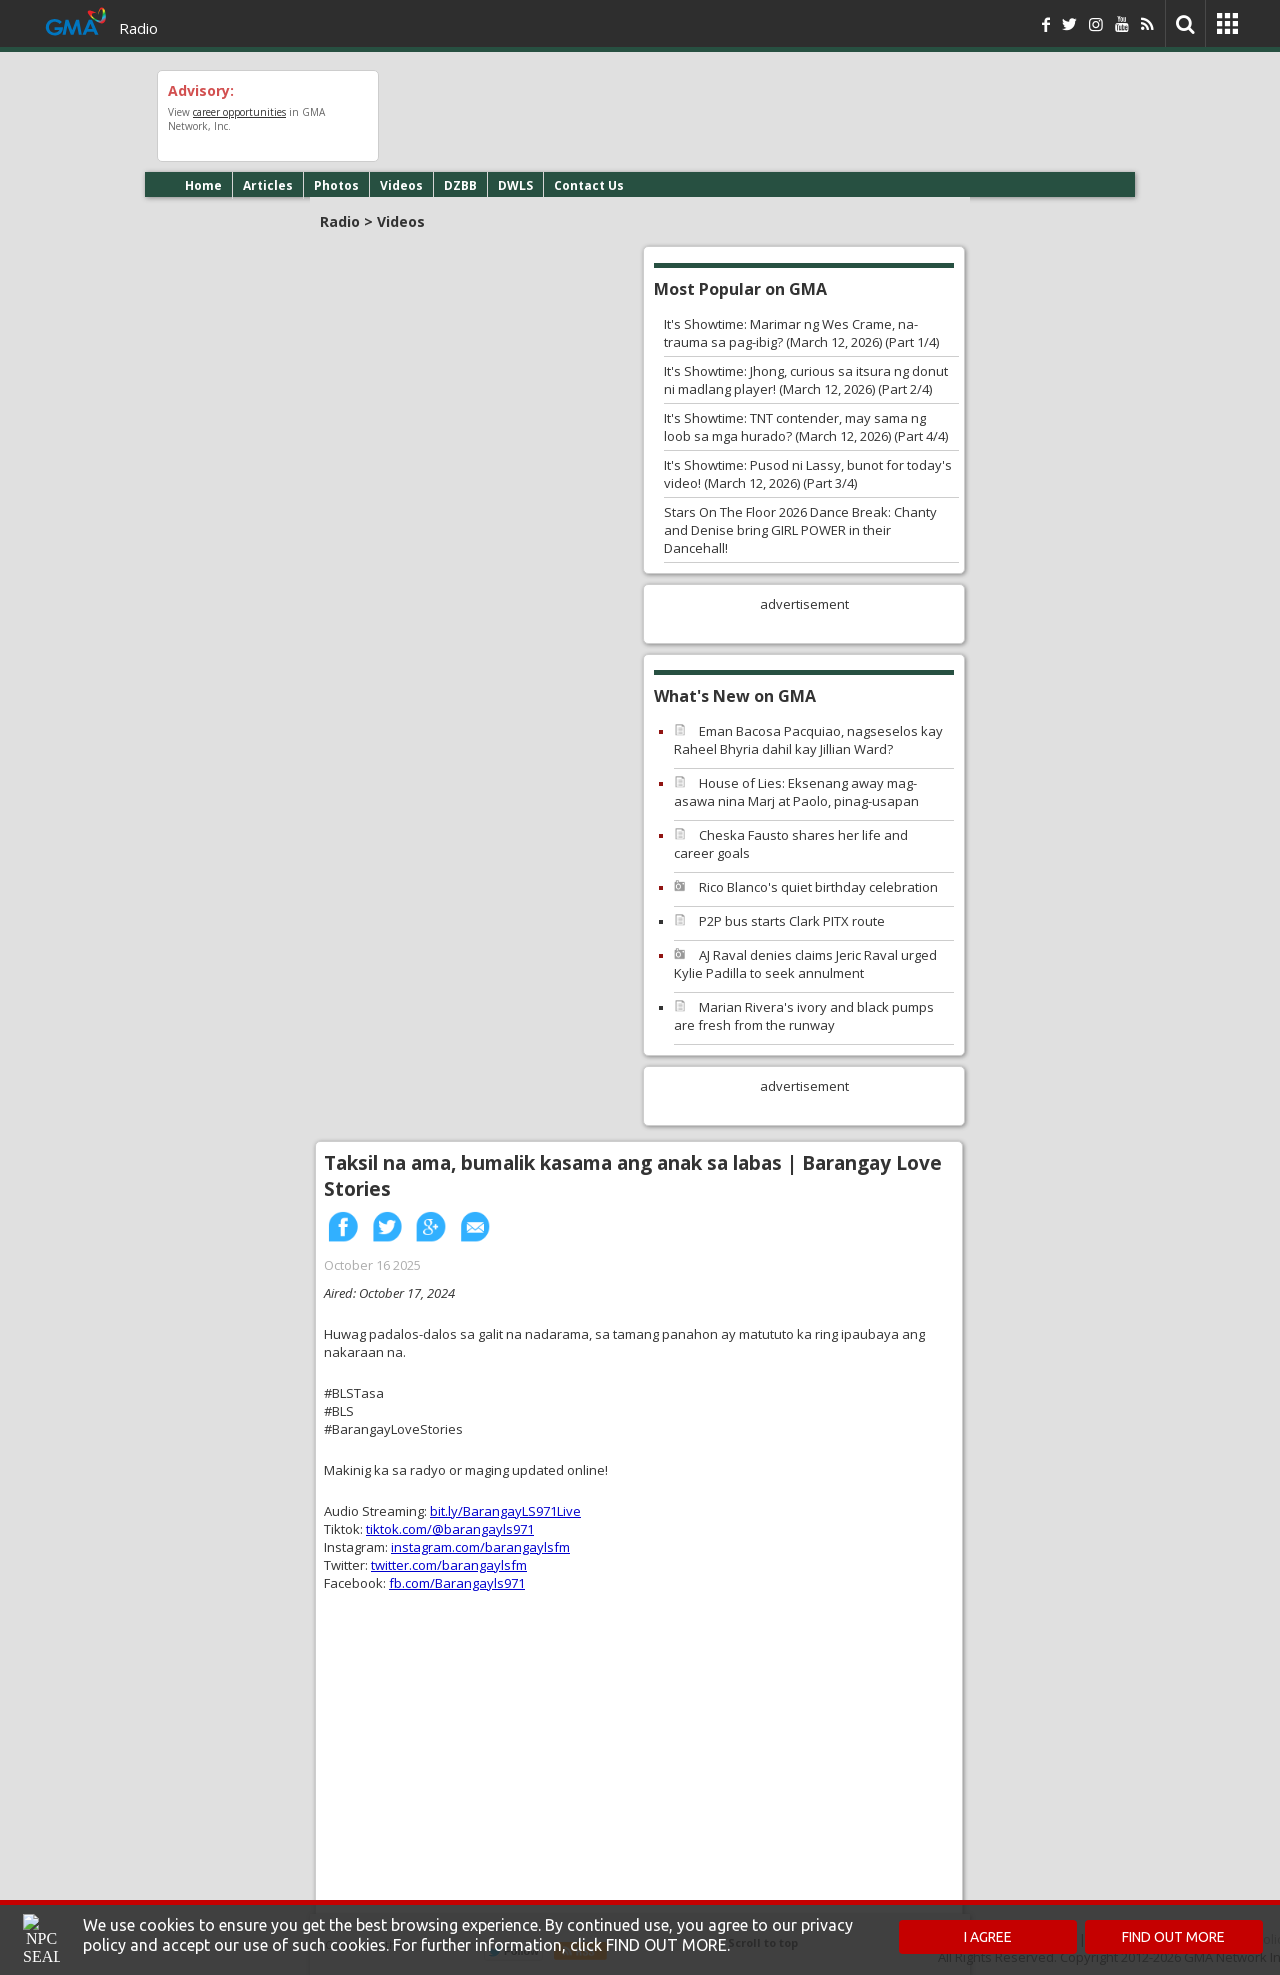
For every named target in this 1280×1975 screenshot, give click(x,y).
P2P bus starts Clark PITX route (792, 921)
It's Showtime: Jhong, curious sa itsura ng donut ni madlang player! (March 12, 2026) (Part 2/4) (806, 380)
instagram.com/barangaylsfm (480, 1547)
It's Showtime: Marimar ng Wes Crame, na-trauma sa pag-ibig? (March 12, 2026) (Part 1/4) (801, 333)
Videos (401, 185)
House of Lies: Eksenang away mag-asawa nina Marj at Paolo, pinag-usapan (796, 792)
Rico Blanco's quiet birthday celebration (818, 887)
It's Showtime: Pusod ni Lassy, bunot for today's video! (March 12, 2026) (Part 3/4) (808, 474)
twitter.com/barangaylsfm (449, 1565)
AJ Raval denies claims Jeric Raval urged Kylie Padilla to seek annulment (805, 964)
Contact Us (589, 185)
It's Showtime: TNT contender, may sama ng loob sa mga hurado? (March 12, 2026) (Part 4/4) (806, 427)
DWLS (515, 185)
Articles (268, 185)
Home (203, 185)
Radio (138, 28)
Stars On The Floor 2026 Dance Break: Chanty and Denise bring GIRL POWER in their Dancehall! (800, 530)
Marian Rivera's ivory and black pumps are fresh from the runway (804, 1016)
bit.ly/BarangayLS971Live (505, 1511)
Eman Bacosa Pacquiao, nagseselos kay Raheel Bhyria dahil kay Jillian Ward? (808, 740)
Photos (336, 185)
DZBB (460, 185)
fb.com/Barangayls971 (457, 1583)
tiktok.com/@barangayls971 (450, 1529)
